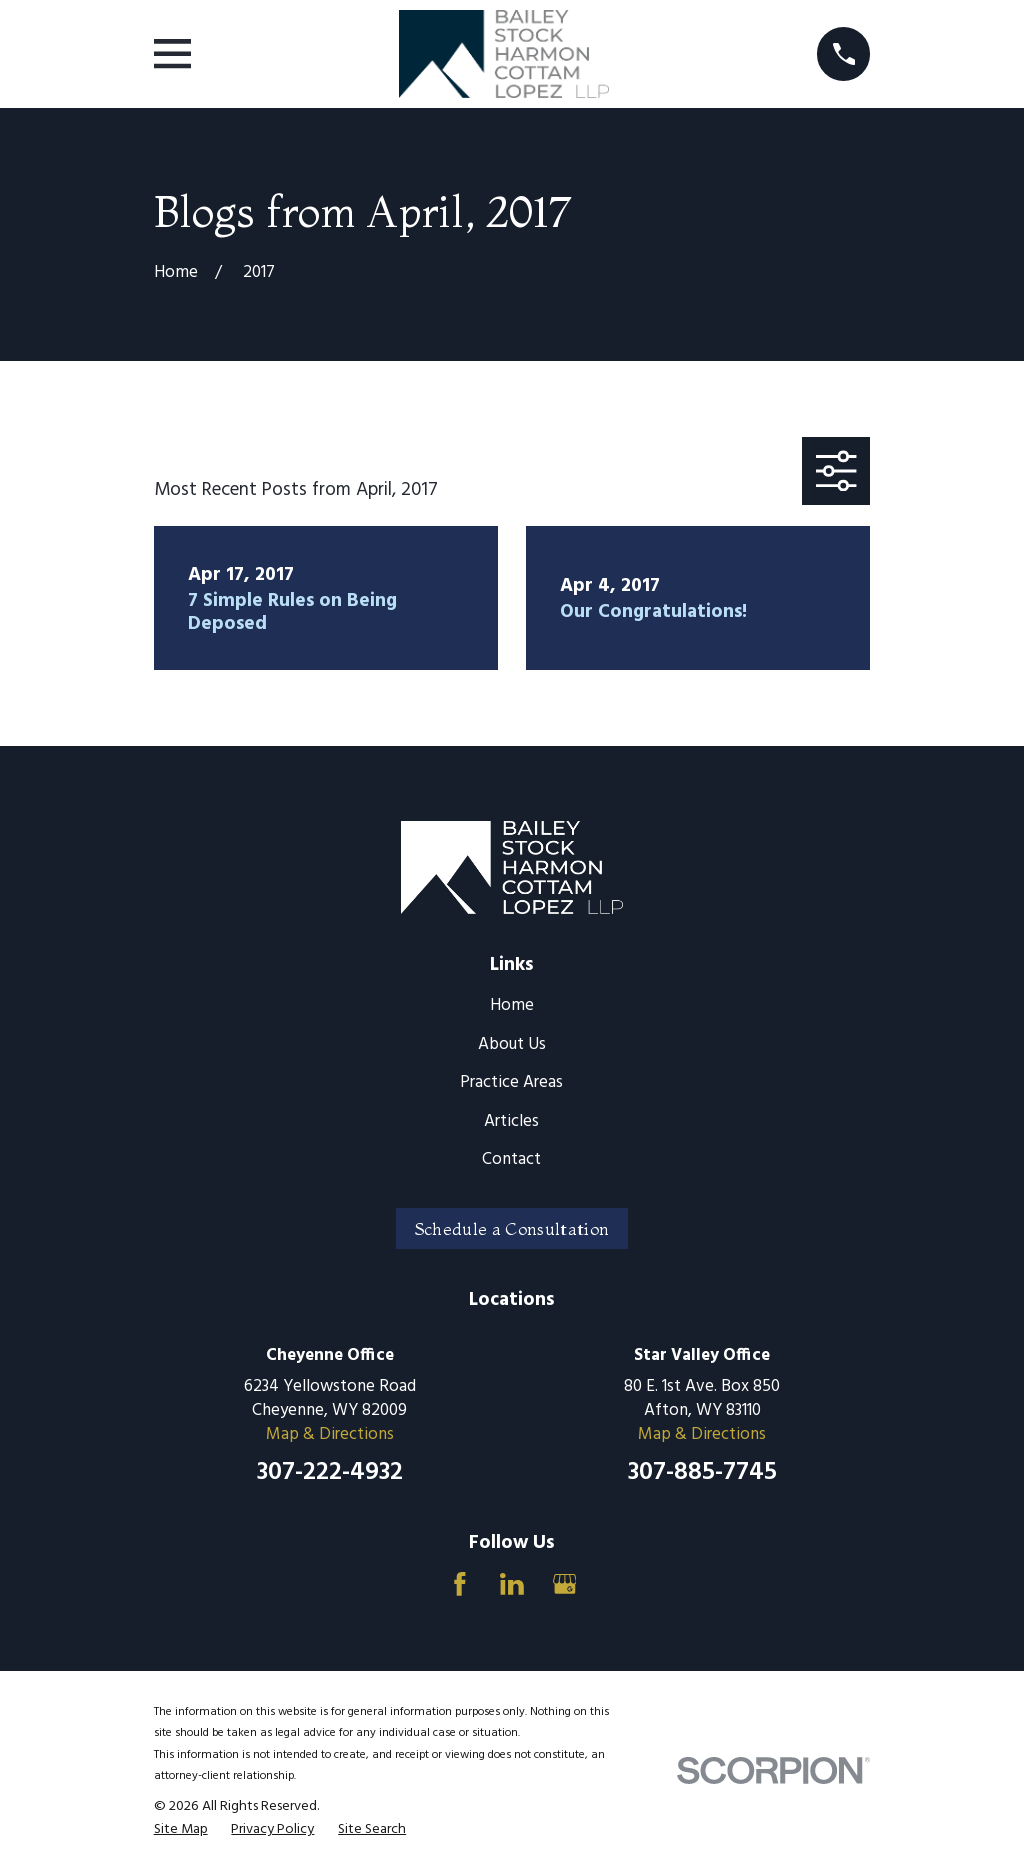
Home (512, 1005)
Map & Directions (330, 1434)
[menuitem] (181, 1830)
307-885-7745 (702, 1473)
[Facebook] (460, 1584)
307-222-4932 (330, 1473)
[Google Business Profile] (565, 1584)
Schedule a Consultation (512, 1228)
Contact (511, 1159)
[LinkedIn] (512, 1584)
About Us (512, 1044)
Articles (511, 1121)
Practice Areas (511, 1082)
